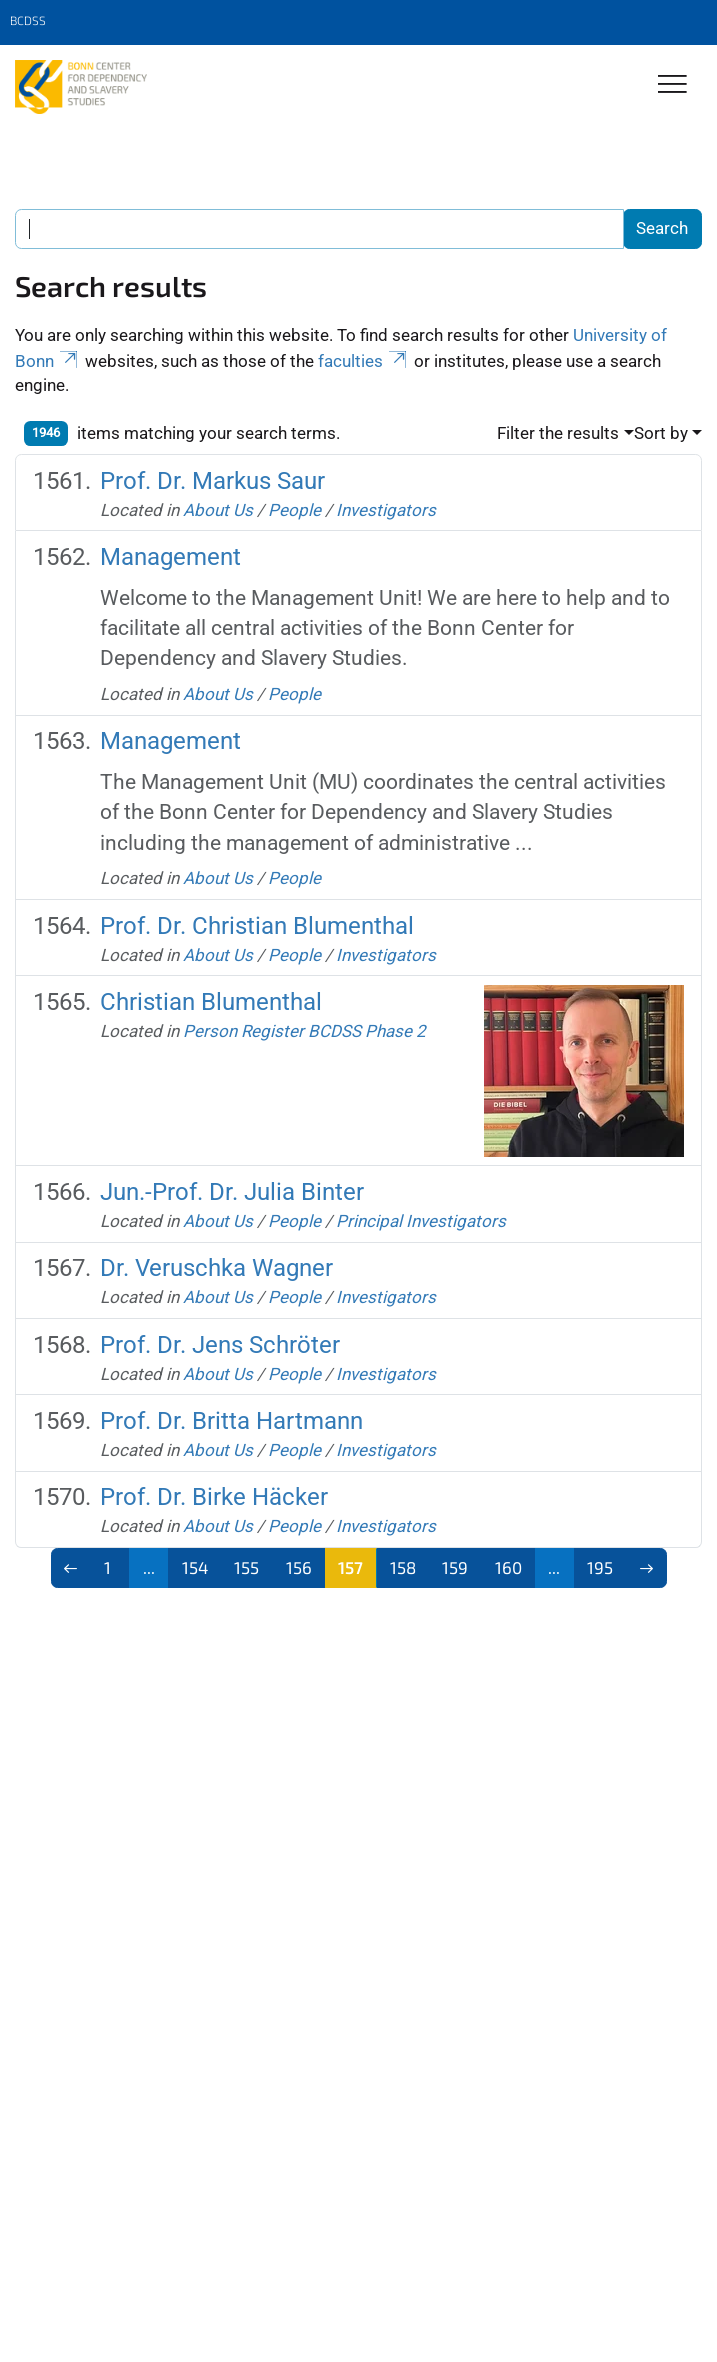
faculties (364, 361)
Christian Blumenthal (211, 1002)
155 (246, 1567)
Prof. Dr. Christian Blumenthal (257, 926)
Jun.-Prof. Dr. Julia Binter (232, 1192)
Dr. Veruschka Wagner (216, 1268)
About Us (218, 510)
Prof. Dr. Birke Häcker (214, 1497)
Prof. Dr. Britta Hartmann (231, 1421)
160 (508, 1567)
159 (455, 1567)
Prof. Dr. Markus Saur (212, 481)
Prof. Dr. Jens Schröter (220, 1345)
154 (195, 1567)
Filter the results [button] (558, 433)
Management (170, 557)
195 (600, 1567)
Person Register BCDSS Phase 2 (304, 1031)
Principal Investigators (421, 1221)
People (294, 510)
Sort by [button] (661, 433)
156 (299, 1567)
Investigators (386, 510)
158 (403, 1567)
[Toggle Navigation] (672, 85)
